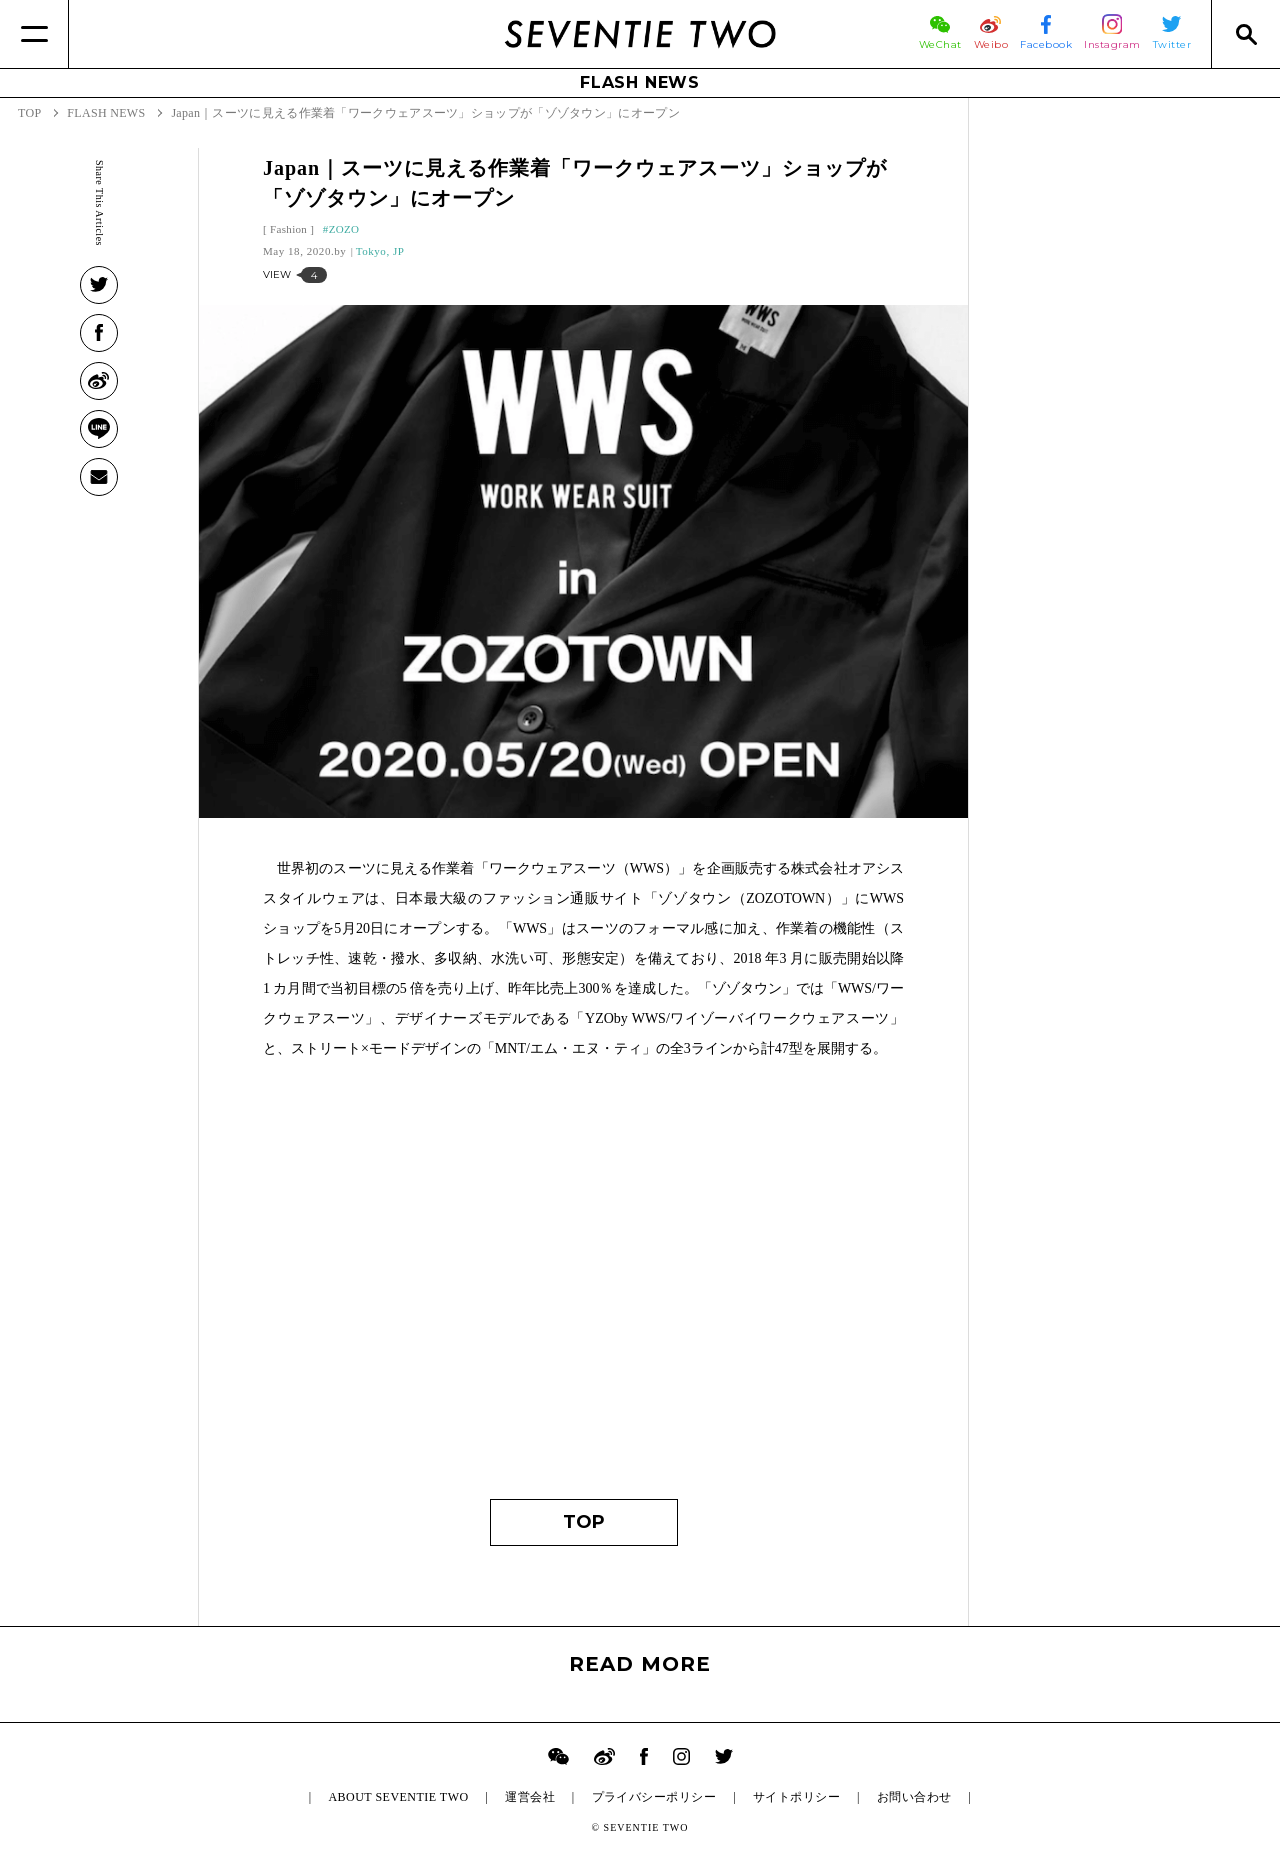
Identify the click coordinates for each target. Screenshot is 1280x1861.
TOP (584, 1522)
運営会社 (530, 1797)
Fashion (288, 229)
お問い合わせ (914, 1797)
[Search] (1245, 34)
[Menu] (34, 34)
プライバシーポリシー (654, 1797)
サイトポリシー (796, 1797)
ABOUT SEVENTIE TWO (398, 1797)
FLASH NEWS (640, 82)
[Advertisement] (583, 1289)
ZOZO (344, 229)
